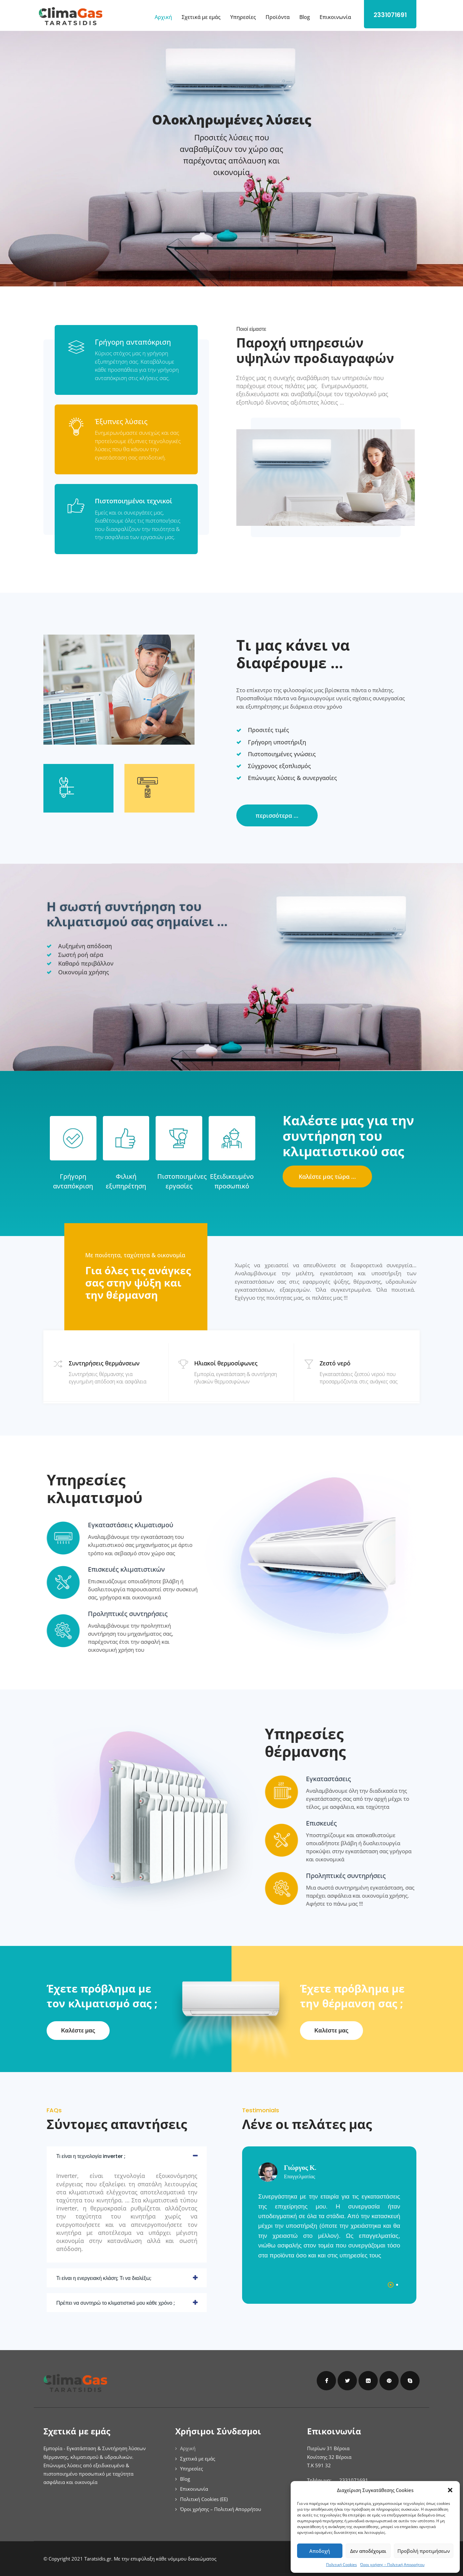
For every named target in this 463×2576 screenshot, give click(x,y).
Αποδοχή (319, 2551)
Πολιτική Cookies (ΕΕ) (204, 2499)
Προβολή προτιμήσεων (423, 2551)
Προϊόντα (278, 17)
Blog (304, 17)
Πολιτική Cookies (341, 2564)
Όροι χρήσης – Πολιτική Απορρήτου (392, 2564)
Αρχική (163, 17)
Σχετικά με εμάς (201, 17)
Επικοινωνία (335, 17)
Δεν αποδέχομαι (368, 2551)
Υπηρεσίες (243, 17)
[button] (450, 2490)
